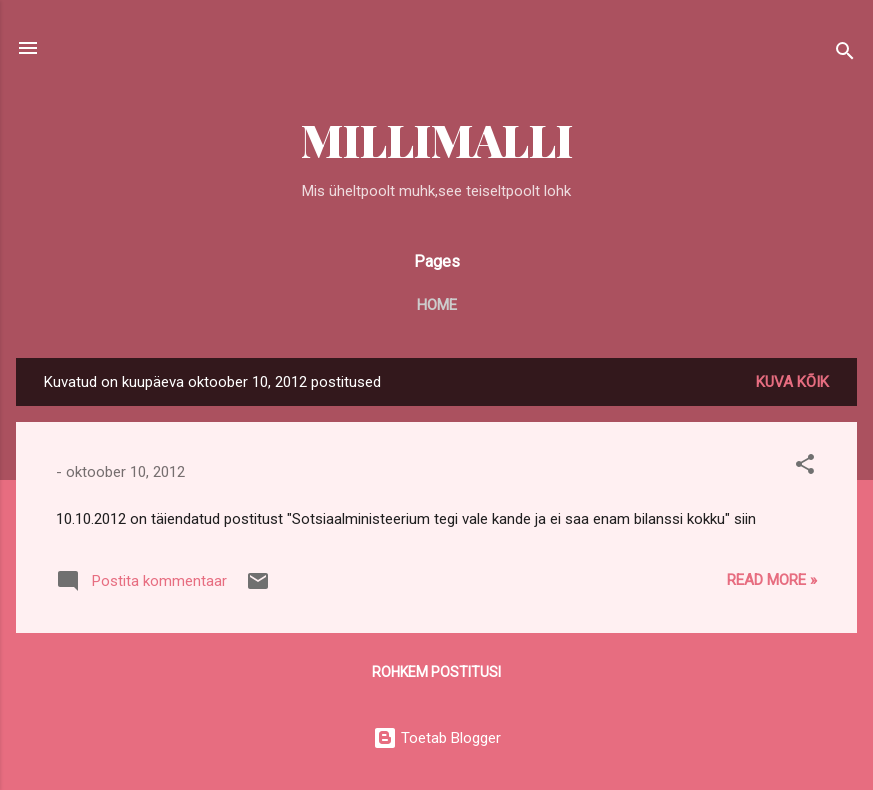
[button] (805, 467)
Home (437, 305)
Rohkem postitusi (436, 672)
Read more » (772, 580)
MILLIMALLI (437, 139)
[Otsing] (845, 54)
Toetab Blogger (437, 738)
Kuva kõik (792, 382)
